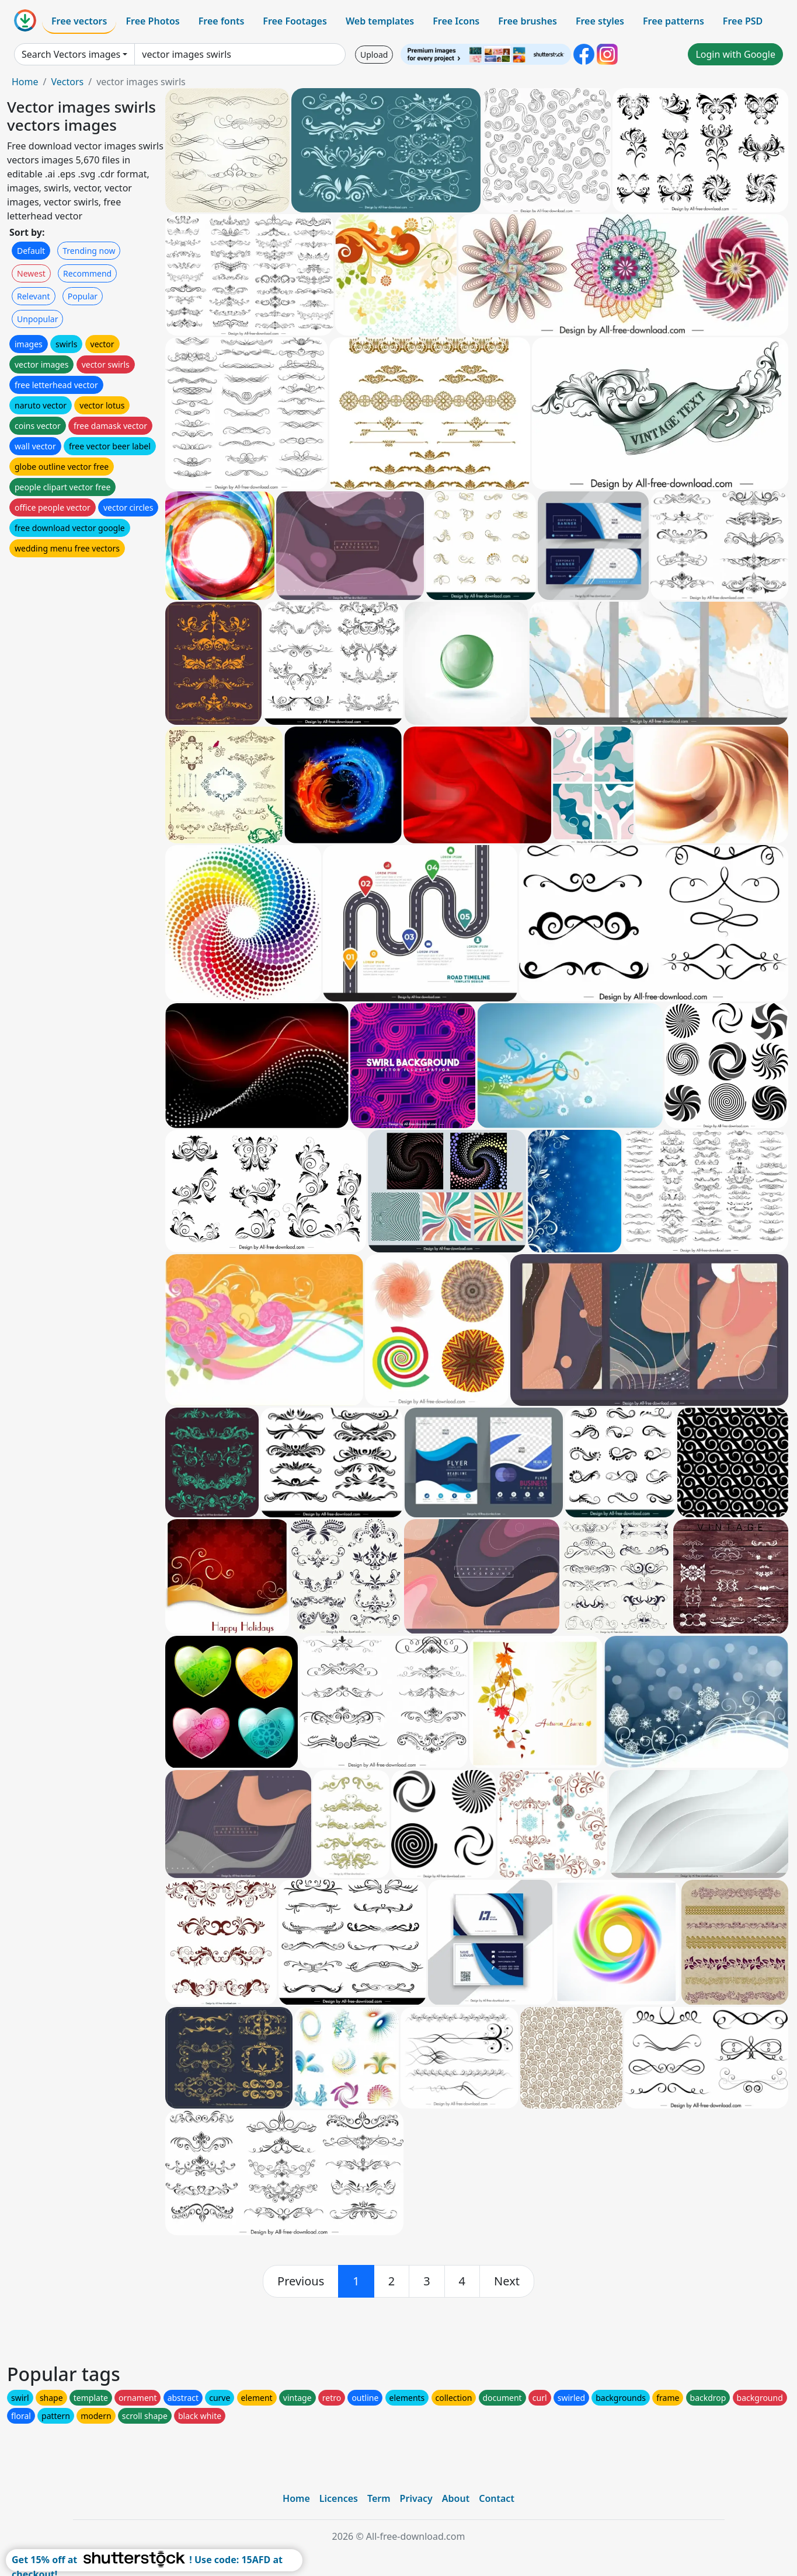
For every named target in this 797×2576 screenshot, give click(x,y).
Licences (338, 2498)
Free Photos (152, 21)
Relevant (33, 296)
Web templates (380, 21)
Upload (374, 54)
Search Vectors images (71, 54)
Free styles (600, 21)
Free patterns (673, 21)
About (455, 2498)
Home (25, 81)
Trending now (88, 250)
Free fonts (222, 21)
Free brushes (527, 21)
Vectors (67, 81)
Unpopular (37, 318)
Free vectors (79, 21)
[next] (506, 2281)
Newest (31, 273)
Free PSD (743, 21)
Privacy (416, 2498)
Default (31, 250)
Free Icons (456, 21)
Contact (496, 2498)
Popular (83, 296)
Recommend (87, 273)
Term (379, 2498)
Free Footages (295, 21)
